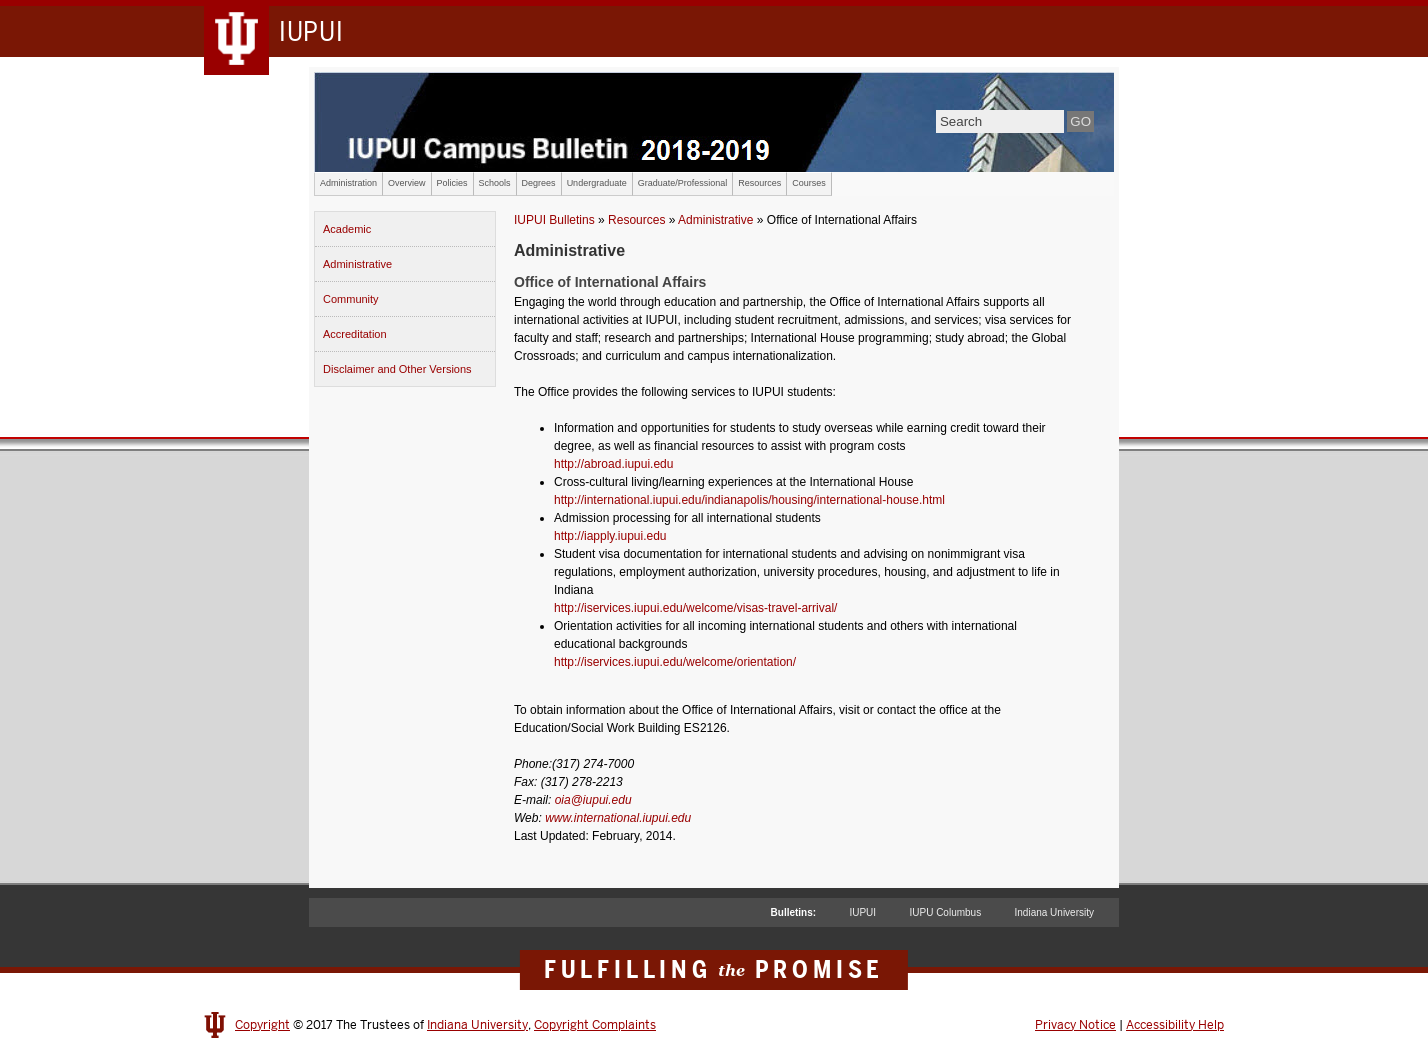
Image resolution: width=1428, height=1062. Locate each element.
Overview (407, 183)
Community (351, 299)
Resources (759, 183)
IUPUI (862, 912)
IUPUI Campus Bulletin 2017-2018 (714, 122)
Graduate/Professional (683, 183)
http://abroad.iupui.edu (613, 464)
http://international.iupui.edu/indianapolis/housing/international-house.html (749, 500)
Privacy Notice (1075, 1025)
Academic (347, 229)
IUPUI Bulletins (554, 220)
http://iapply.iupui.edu (610, 536)
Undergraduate (597, 183)
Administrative (357, 264)
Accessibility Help (1175, 1025)
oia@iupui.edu (593, 800)
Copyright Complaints (595, 1025)
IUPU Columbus (945, 912)
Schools (495, 183)
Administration (348, 183)
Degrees (539, 183)
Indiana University (1054, 912)
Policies (452, 183)
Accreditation (355, 334)
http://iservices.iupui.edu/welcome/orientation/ (675, 662)
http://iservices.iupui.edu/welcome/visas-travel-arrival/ (695, 608)
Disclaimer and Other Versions (397, 369)
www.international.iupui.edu (618, 818)
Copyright (262, 1025)
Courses (809, 183)
